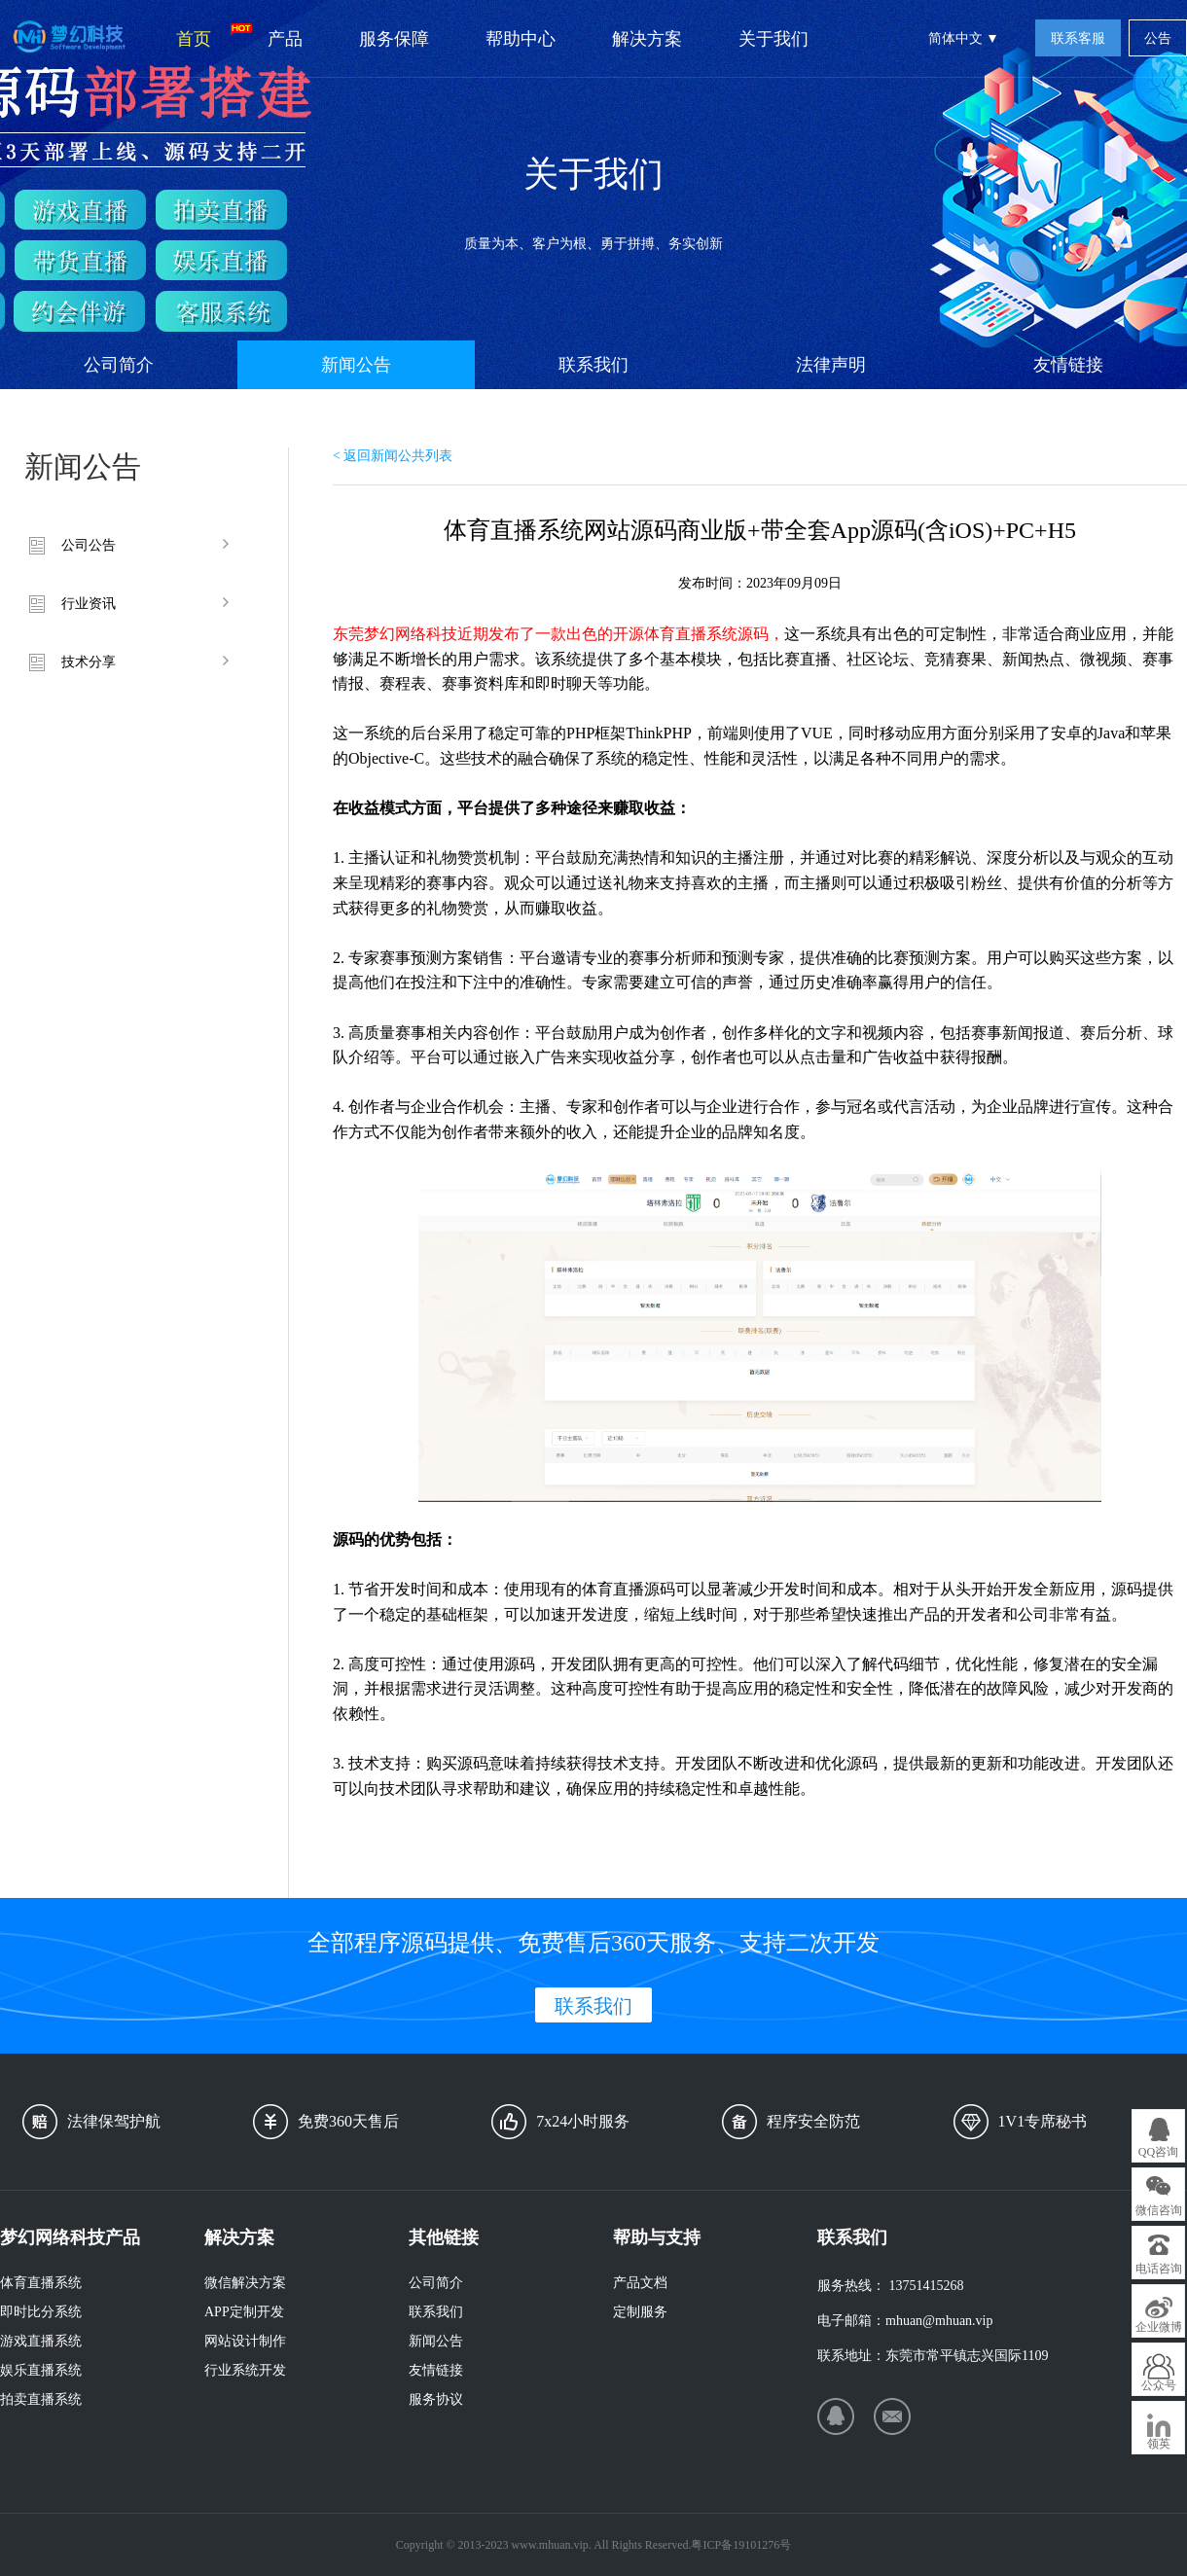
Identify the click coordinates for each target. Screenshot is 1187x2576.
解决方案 (647, 39)
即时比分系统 (41, 2312)
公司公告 (88, 545)
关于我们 (773, 39)
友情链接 (1068, 365)
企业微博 (1158, 2327)
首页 (207, 36)
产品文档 (640, 2282)
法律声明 (831, 365)
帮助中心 (521, 39)
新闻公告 (356, 365)
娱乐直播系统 (41, 2370)
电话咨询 (1158, 2268)
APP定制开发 (244, 2312)
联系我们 (593, 365)
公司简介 (119, 365)
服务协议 (436, 2399)
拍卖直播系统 (41, 2399)
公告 (1157, 38)
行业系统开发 (245, 2370)
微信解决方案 (245, 2282)
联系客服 (1078, 38)
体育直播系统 (41, 2282)
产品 (285, 39)
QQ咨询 (1158, 2152)
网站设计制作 (245, 2341)
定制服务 (640, 2312)
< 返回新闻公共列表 (392, 455)
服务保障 (394, 39)
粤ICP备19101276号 (741, 2545)
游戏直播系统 (41, 2341)
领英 (1158, 2444)
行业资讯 (88, 603)
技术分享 (88, 662)
